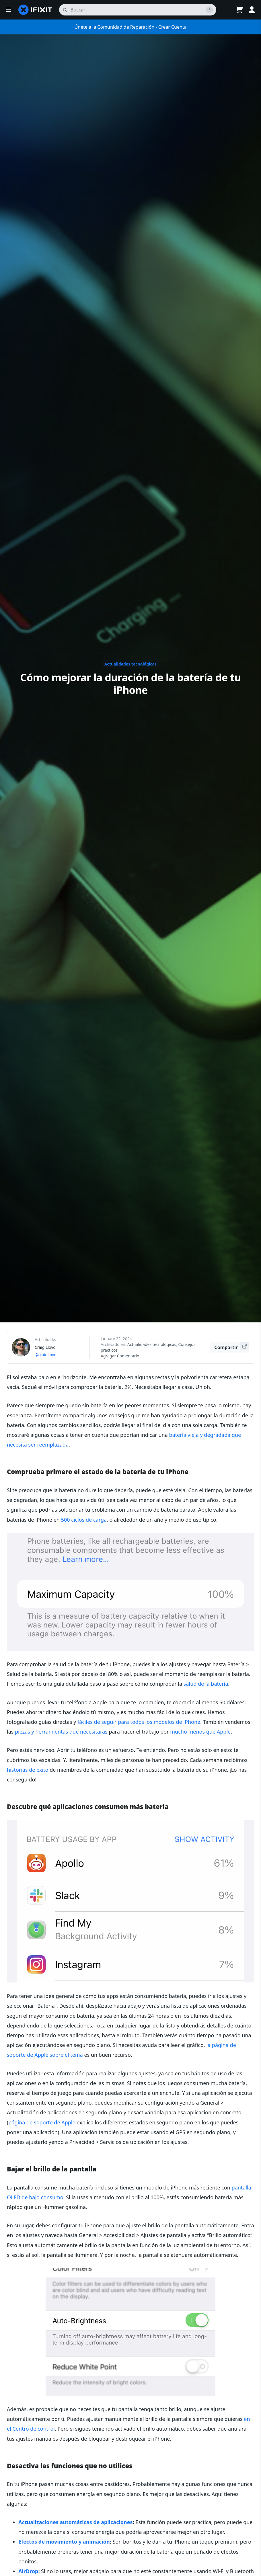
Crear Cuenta (172, 27)
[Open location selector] (225, 10)
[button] (8, 10)
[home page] (35, 10)
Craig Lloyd (45, 1347)
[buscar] (137, 9)
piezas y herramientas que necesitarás (61, 1731)
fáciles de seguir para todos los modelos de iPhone (138, 1721)
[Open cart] (239, 9)
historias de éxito (27, 1769)
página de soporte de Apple (41, 2122)
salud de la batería (206, 1683)
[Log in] (251, 9)
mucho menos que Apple (200, 1731)
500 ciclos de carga (84, 1519)
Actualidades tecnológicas (130, 664)
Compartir (231, 1346)
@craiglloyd (46, 1354)
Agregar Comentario (120, 1356)
